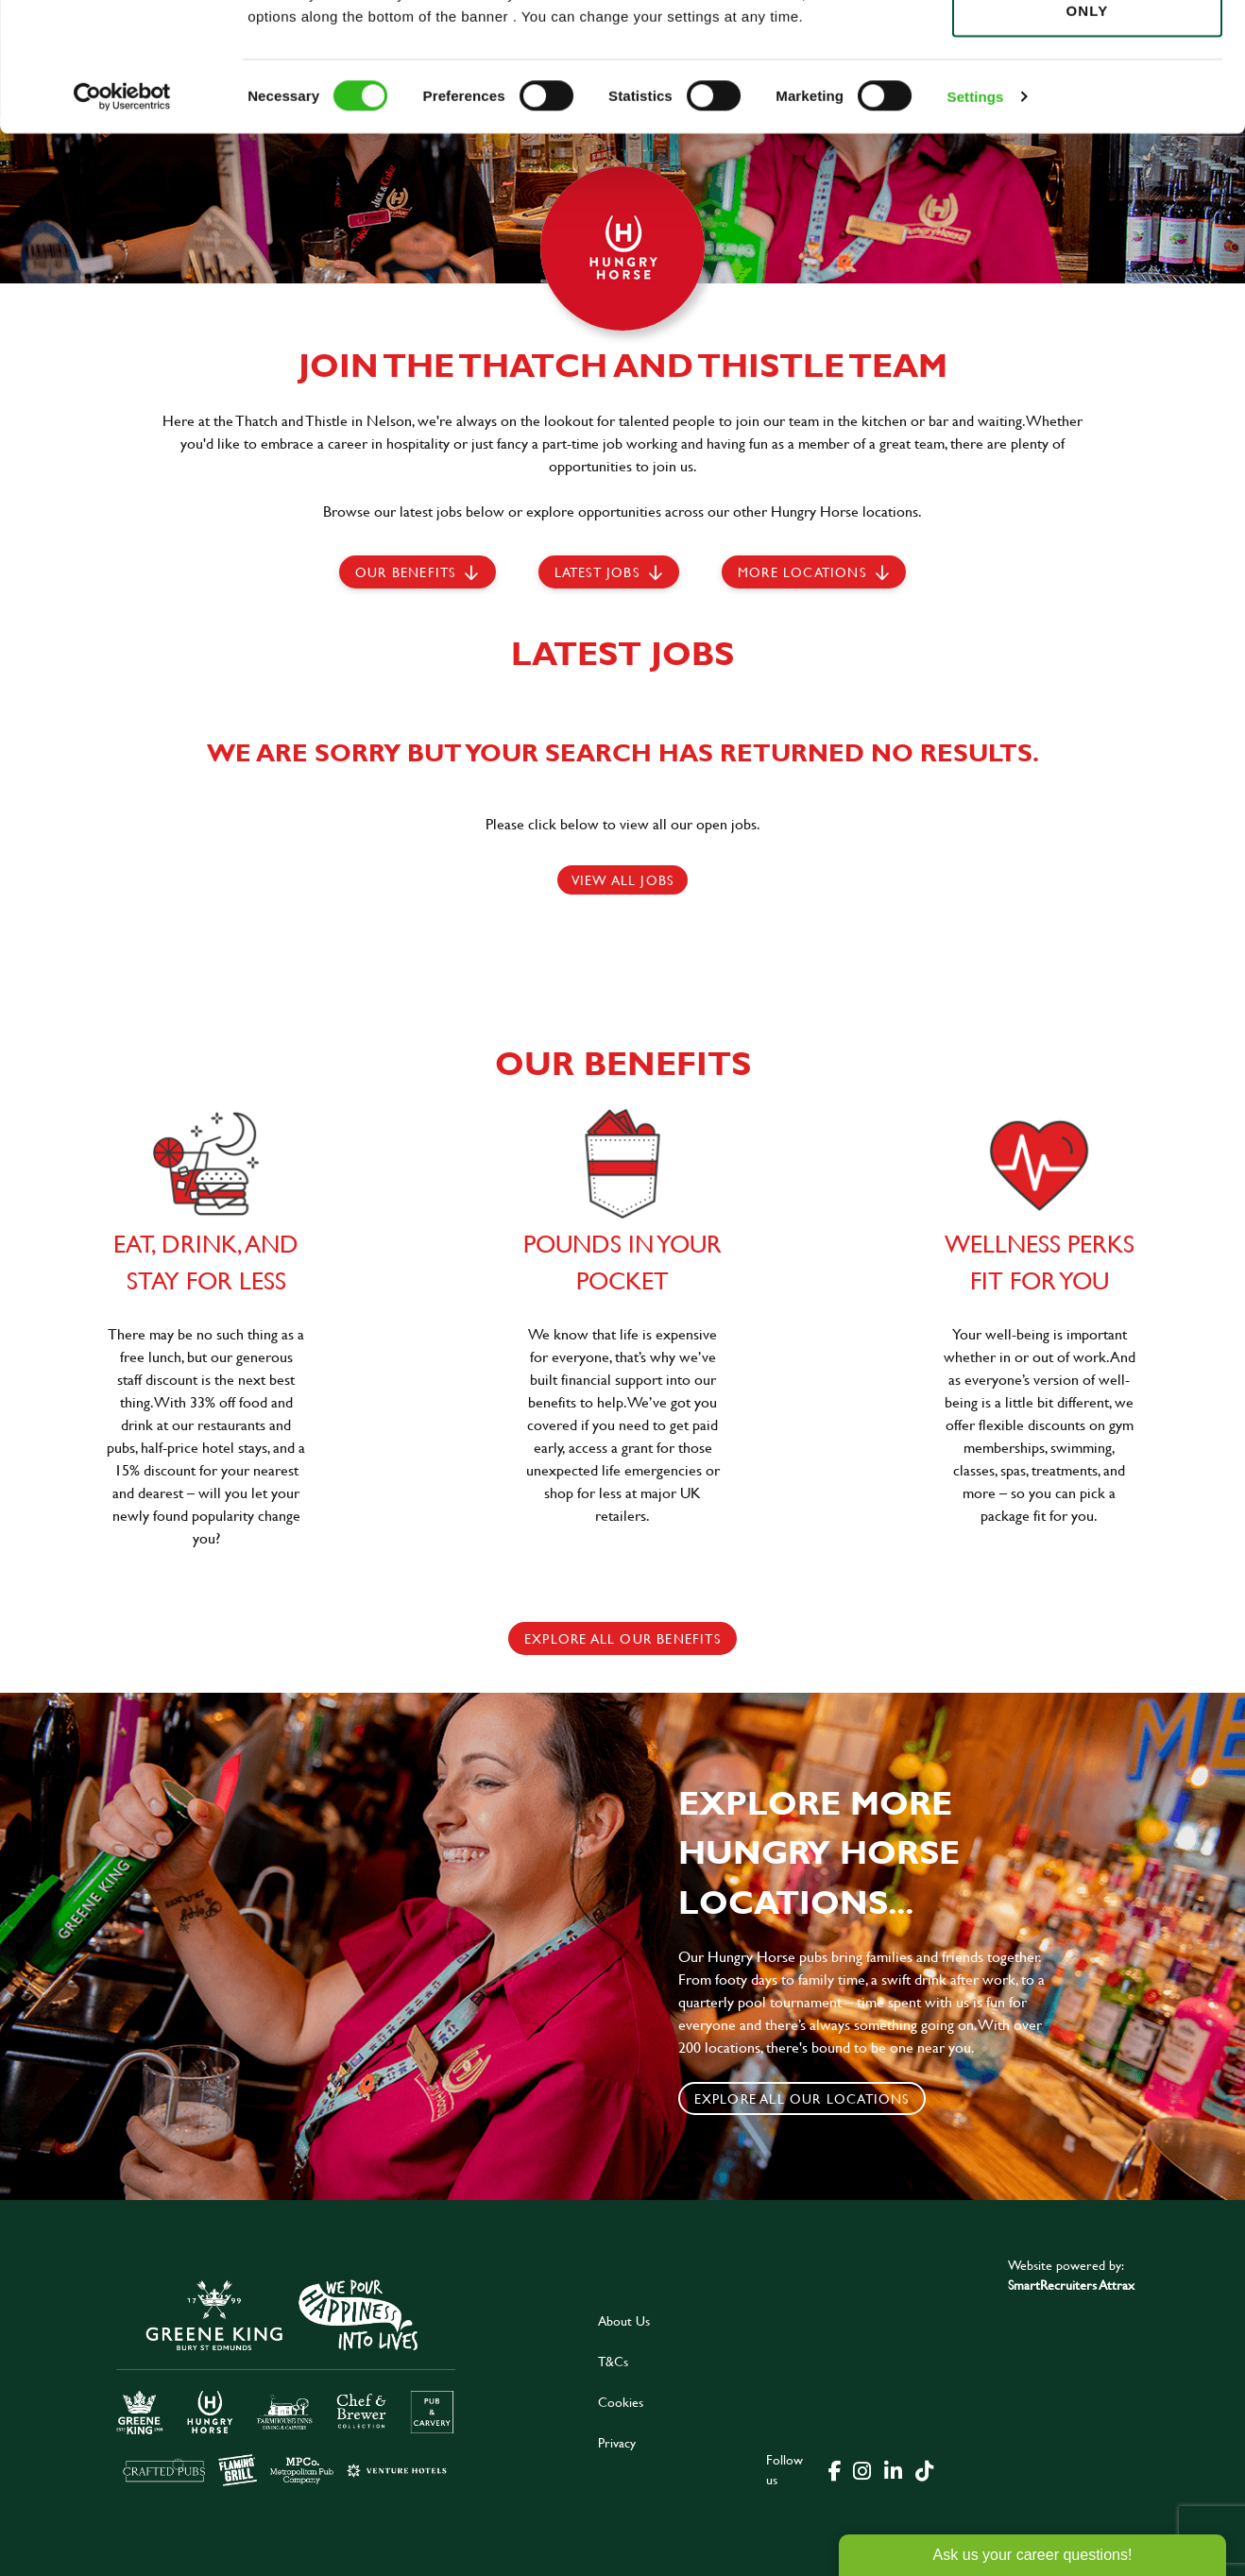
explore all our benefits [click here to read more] (622, 1638)
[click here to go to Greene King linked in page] (892, 2469)
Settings (975, 217)
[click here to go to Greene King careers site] (286, 2381)
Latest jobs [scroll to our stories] (597, 572)
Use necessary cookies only (1087, 120)
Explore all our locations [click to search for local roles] (802, 2098)
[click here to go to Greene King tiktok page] (923, 2469)
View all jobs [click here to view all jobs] (622, 880)
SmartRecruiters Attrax (1071, 2285)
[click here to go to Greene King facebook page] (835, 2469)
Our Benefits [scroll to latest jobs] (405, 572)
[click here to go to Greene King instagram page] (861, 2469)
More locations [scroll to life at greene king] (802, 572)
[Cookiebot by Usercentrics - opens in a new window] (122, 217)
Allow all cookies (1086, 49)
